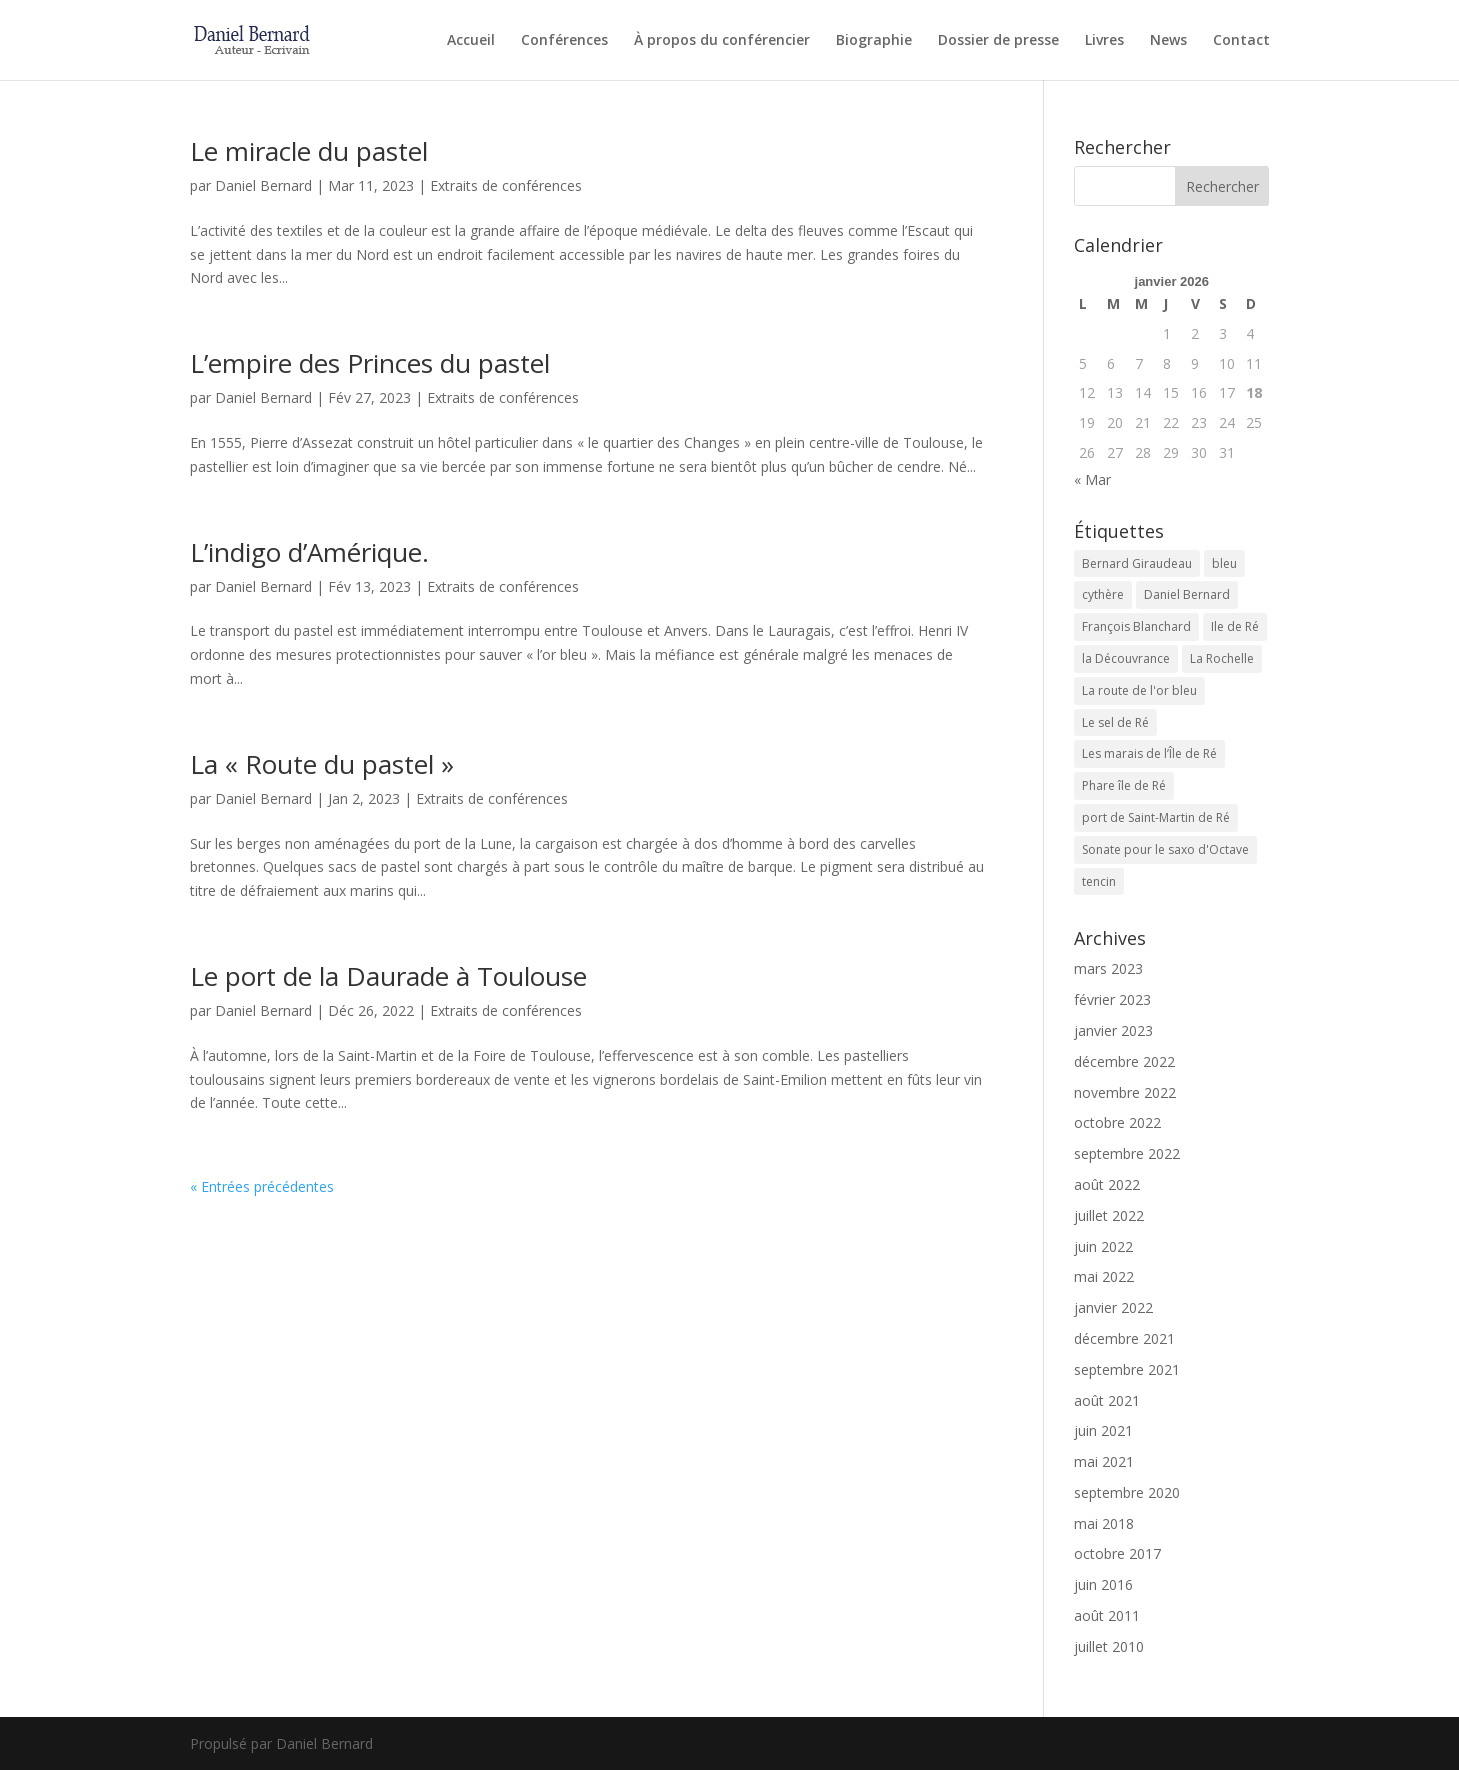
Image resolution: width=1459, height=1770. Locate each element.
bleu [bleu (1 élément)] (1224, 563)
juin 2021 (1103, 1430)
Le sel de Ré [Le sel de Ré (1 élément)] (1115, 722)
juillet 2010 (1109, 1646)
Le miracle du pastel (309, 151)
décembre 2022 (1124, 1061)
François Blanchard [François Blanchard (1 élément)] (1136, 626)
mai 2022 (1104, 1276)
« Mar (1092, 479)
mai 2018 (1104, 1523)
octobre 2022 (1117, 1122)
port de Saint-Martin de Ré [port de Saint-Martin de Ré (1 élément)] (1156, 817)
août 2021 (1107, 1400)
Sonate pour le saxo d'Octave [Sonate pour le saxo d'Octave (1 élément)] (1165, 849)
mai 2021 (1104, 1461)
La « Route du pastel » (322, 764)
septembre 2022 (1127, 1153)
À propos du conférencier (722, 41)
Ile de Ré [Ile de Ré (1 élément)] (1235, 626)
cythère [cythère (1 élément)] (1103, 594)
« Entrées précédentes (262, 1186)
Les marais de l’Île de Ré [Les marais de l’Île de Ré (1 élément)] (1149, 753)
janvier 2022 (1113, 1307)
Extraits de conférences (506, 185)
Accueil (471, 41)
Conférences (564, 41)
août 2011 (1107, 1615)
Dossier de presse (998, 41)
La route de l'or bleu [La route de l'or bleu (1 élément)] (1139, 690)
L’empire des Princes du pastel (370, 363)
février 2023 (1112, 999)
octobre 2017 (1117, 1553)
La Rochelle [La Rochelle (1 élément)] (1222, 658)
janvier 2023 (1113, 1030)
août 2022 (1107, 1184)
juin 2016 (1103, 1584)
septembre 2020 (1127, 1492)
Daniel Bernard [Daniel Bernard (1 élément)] (1187, 594)
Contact (1241, 41)
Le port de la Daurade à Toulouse (388, 976)
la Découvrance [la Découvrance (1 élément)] (1126, 658)
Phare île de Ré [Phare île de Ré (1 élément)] (1124, 785)
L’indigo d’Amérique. (309, 552)
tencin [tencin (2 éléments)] (1099, 881)
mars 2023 (1108, 968)
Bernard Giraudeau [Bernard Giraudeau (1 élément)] (1137, 563)
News (1168, 41)
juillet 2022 (1109, 1215)
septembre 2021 (1127, 1369)
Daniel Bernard (263, 185)
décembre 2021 (1124, 1338)
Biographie (874, 41)
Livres (1104, 41)
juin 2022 (1103, 1246)
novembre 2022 (1125, 1092)
